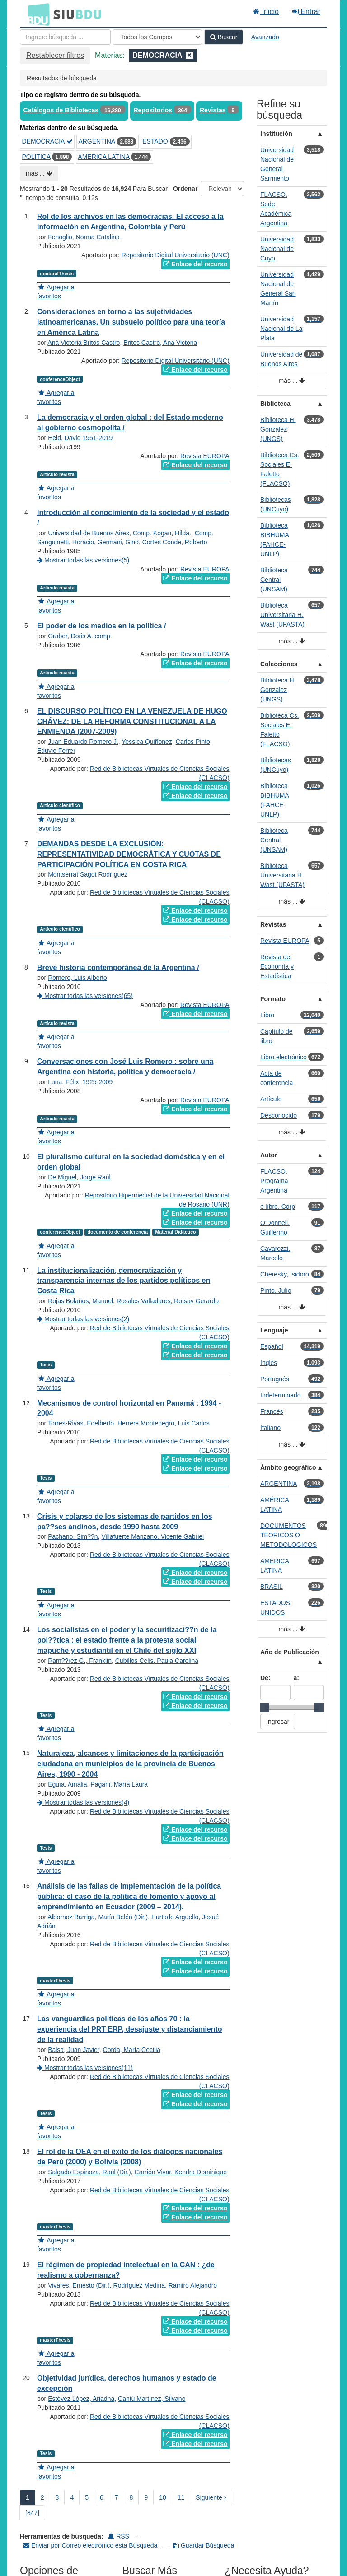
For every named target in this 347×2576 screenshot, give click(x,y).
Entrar (306, 11)
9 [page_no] (146, 2497)
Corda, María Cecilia (132, 2049)
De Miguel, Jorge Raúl (79, 1177)
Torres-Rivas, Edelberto (81, 1423)
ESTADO (155, 141)
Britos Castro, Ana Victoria (160, 342)
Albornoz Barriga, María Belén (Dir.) (97, 1917)
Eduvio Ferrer (56, 750)
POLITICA (36, 156)
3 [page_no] (57, 2497)
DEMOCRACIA (47, 141)
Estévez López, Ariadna (81, 2398)
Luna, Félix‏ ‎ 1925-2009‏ (80, 1082)
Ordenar (185, 188)
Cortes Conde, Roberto (174, 542)
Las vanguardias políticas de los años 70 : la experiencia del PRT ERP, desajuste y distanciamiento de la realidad (129, 2029)
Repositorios (152, 110)
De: (265, 1677)
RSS (118, 2536)
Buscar (223, 37)
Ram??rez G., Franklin (80, 1660)
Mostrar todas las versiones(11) (85, 2067)
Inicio (266, 11)
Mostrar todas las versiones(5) (83, 560)
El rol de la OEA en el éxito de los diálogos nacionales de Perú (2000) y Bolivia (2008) (129, 2157)
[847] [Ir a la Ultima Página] (32, 2512)
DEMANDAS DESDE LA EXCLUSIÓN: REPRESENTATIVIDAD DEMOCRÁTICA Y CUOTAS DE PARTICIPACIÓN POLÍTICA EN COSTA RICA (129, 854)
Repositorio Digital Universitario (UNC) (176, 255)
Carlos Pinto (193, 741)
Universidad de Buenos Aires (88, 533)
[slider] (264, 1707)
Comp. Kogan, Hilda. (162, 533)
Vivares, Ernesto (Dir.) (79, 2285)
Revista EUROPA (205, 456)
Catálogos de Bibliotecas (60, 110)
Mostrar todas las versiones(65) (85, 995)
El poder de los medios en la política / (101, 626)
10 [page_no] (162, 2497)
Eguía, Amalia (67, 1784)
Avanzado (265, 37)
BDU (36, 14)
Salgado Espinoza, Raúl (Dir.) (89, 2172)
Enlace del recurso (195, 264)
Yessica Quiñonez (147, 741)
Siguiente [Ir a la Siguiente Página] (211, 2497)
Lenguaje (274, 1330)
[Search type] (157, 37)
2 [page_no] (42, 2497)
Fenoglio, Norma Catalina (84, 237)
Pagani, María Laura (119, 1784)
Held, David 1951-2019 (80, 437)
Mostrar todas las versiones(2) (83, 1319)
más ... (39, 173)
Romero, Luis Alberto (77, 977)
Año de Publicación (289, 1652)
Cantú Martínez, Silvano (151, 2398)
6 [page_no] (101, 2497)
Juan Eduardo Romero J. (83, 741)
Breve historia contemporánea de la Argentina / (118, 967)
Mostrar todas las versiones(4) (83, 1802)
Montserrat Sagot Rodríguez (87, 874)
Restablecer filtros (55, 55)
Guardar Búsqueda (204, 2545)
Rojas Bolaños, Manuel (80, 1300)
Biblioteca (275, 403)
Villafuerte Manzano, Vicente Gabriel (152, 1536)
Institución (276, 133)
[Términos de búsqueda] (65, 37)
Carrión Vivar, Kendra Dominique (181, 2172)
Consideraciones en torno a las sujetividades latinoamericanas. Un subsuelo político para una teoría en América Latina (131, 322)
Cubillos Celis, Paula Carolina (156, 1660)
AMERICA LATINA (103, 156)
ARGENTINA (96, 141)
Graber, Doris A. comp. (80, 636)
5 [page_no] (87, 2497)
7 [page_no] (116, 2497)
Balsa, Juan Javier (73, 2049)
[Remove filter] (189, 55)
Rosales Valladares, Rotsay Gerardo (168, 1300)
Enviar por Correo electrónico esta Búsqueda (91, 2545)
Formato (273, 999)
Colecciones (278, 664)
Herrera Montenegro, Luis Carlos (163, 1423)
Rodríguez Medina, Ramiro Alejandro (165, 2285)
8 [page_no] (131, 2497)
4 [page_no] (72, 2497)
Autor (268, 1155)
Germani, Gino (118, 542)
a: (296, 1677)
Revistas (213, 110)
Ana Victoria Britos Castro (83, 342)
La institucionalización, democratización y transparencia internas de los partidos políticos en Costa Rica (123, 1281)
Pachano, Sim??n (73, 1536)
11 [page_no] (181, 2497)
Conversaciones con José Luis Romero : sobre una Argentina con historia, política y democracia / (125, 1067)
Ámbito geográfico (288, 1467)
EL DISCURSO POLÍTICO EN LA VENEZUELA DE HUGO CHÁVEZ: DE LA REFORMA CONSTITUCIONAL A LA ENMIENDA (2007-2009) (132, 721)
